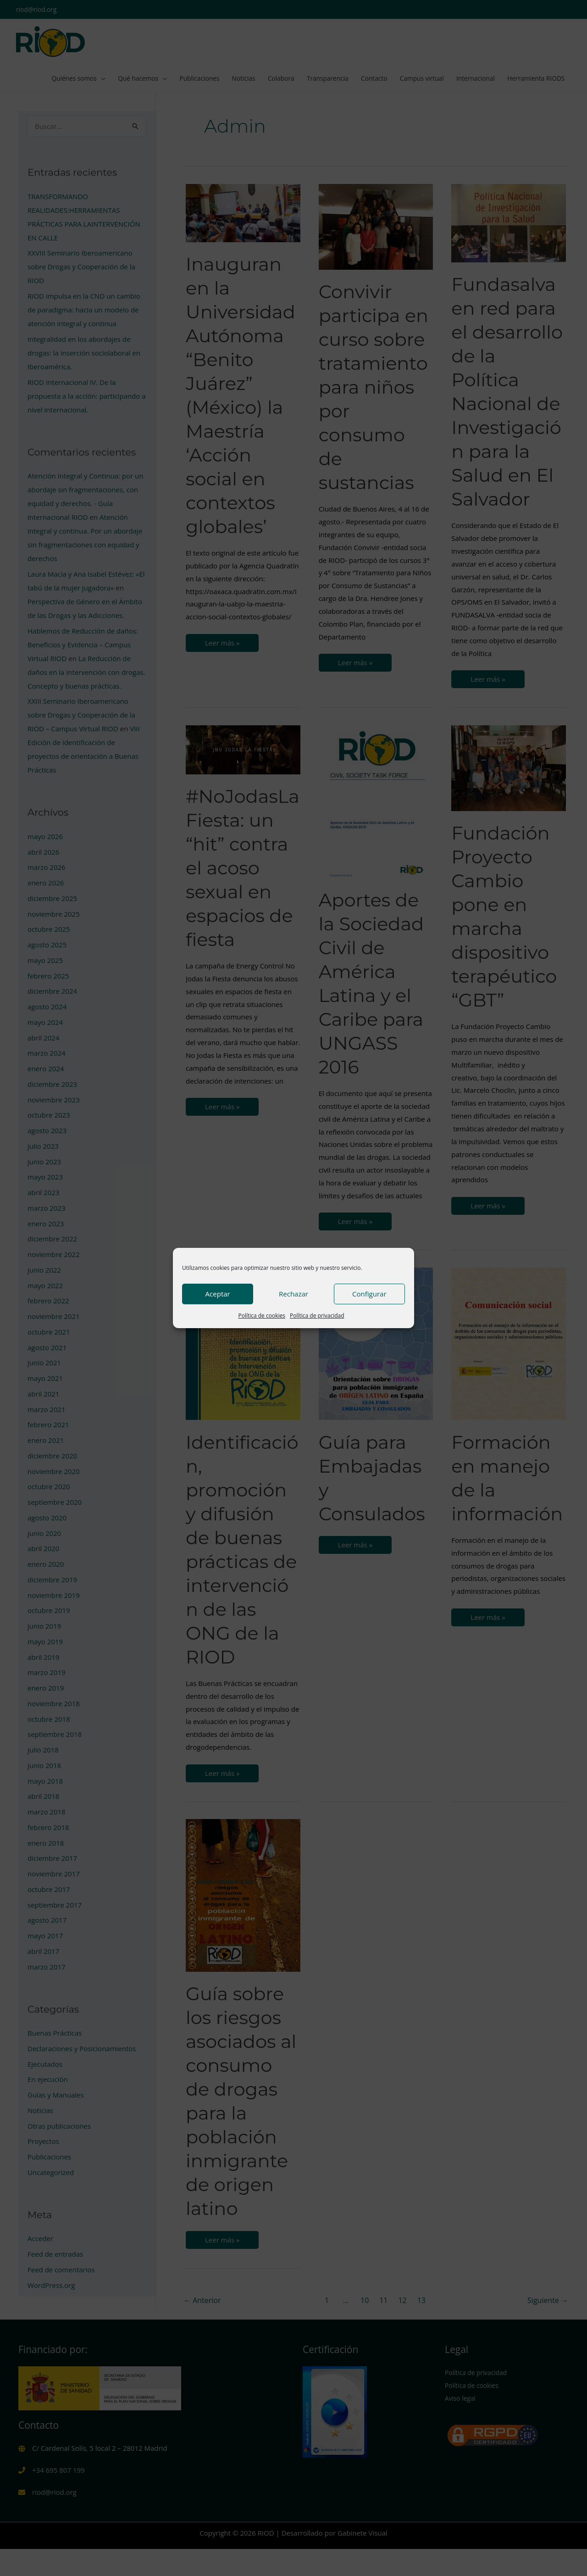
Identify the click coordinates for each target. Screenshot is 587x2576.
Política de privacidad (317, 1315)
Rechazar (293, 1293)
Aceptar (217, 1293)
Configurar (369, 1293)
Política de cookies (261, 1315)
